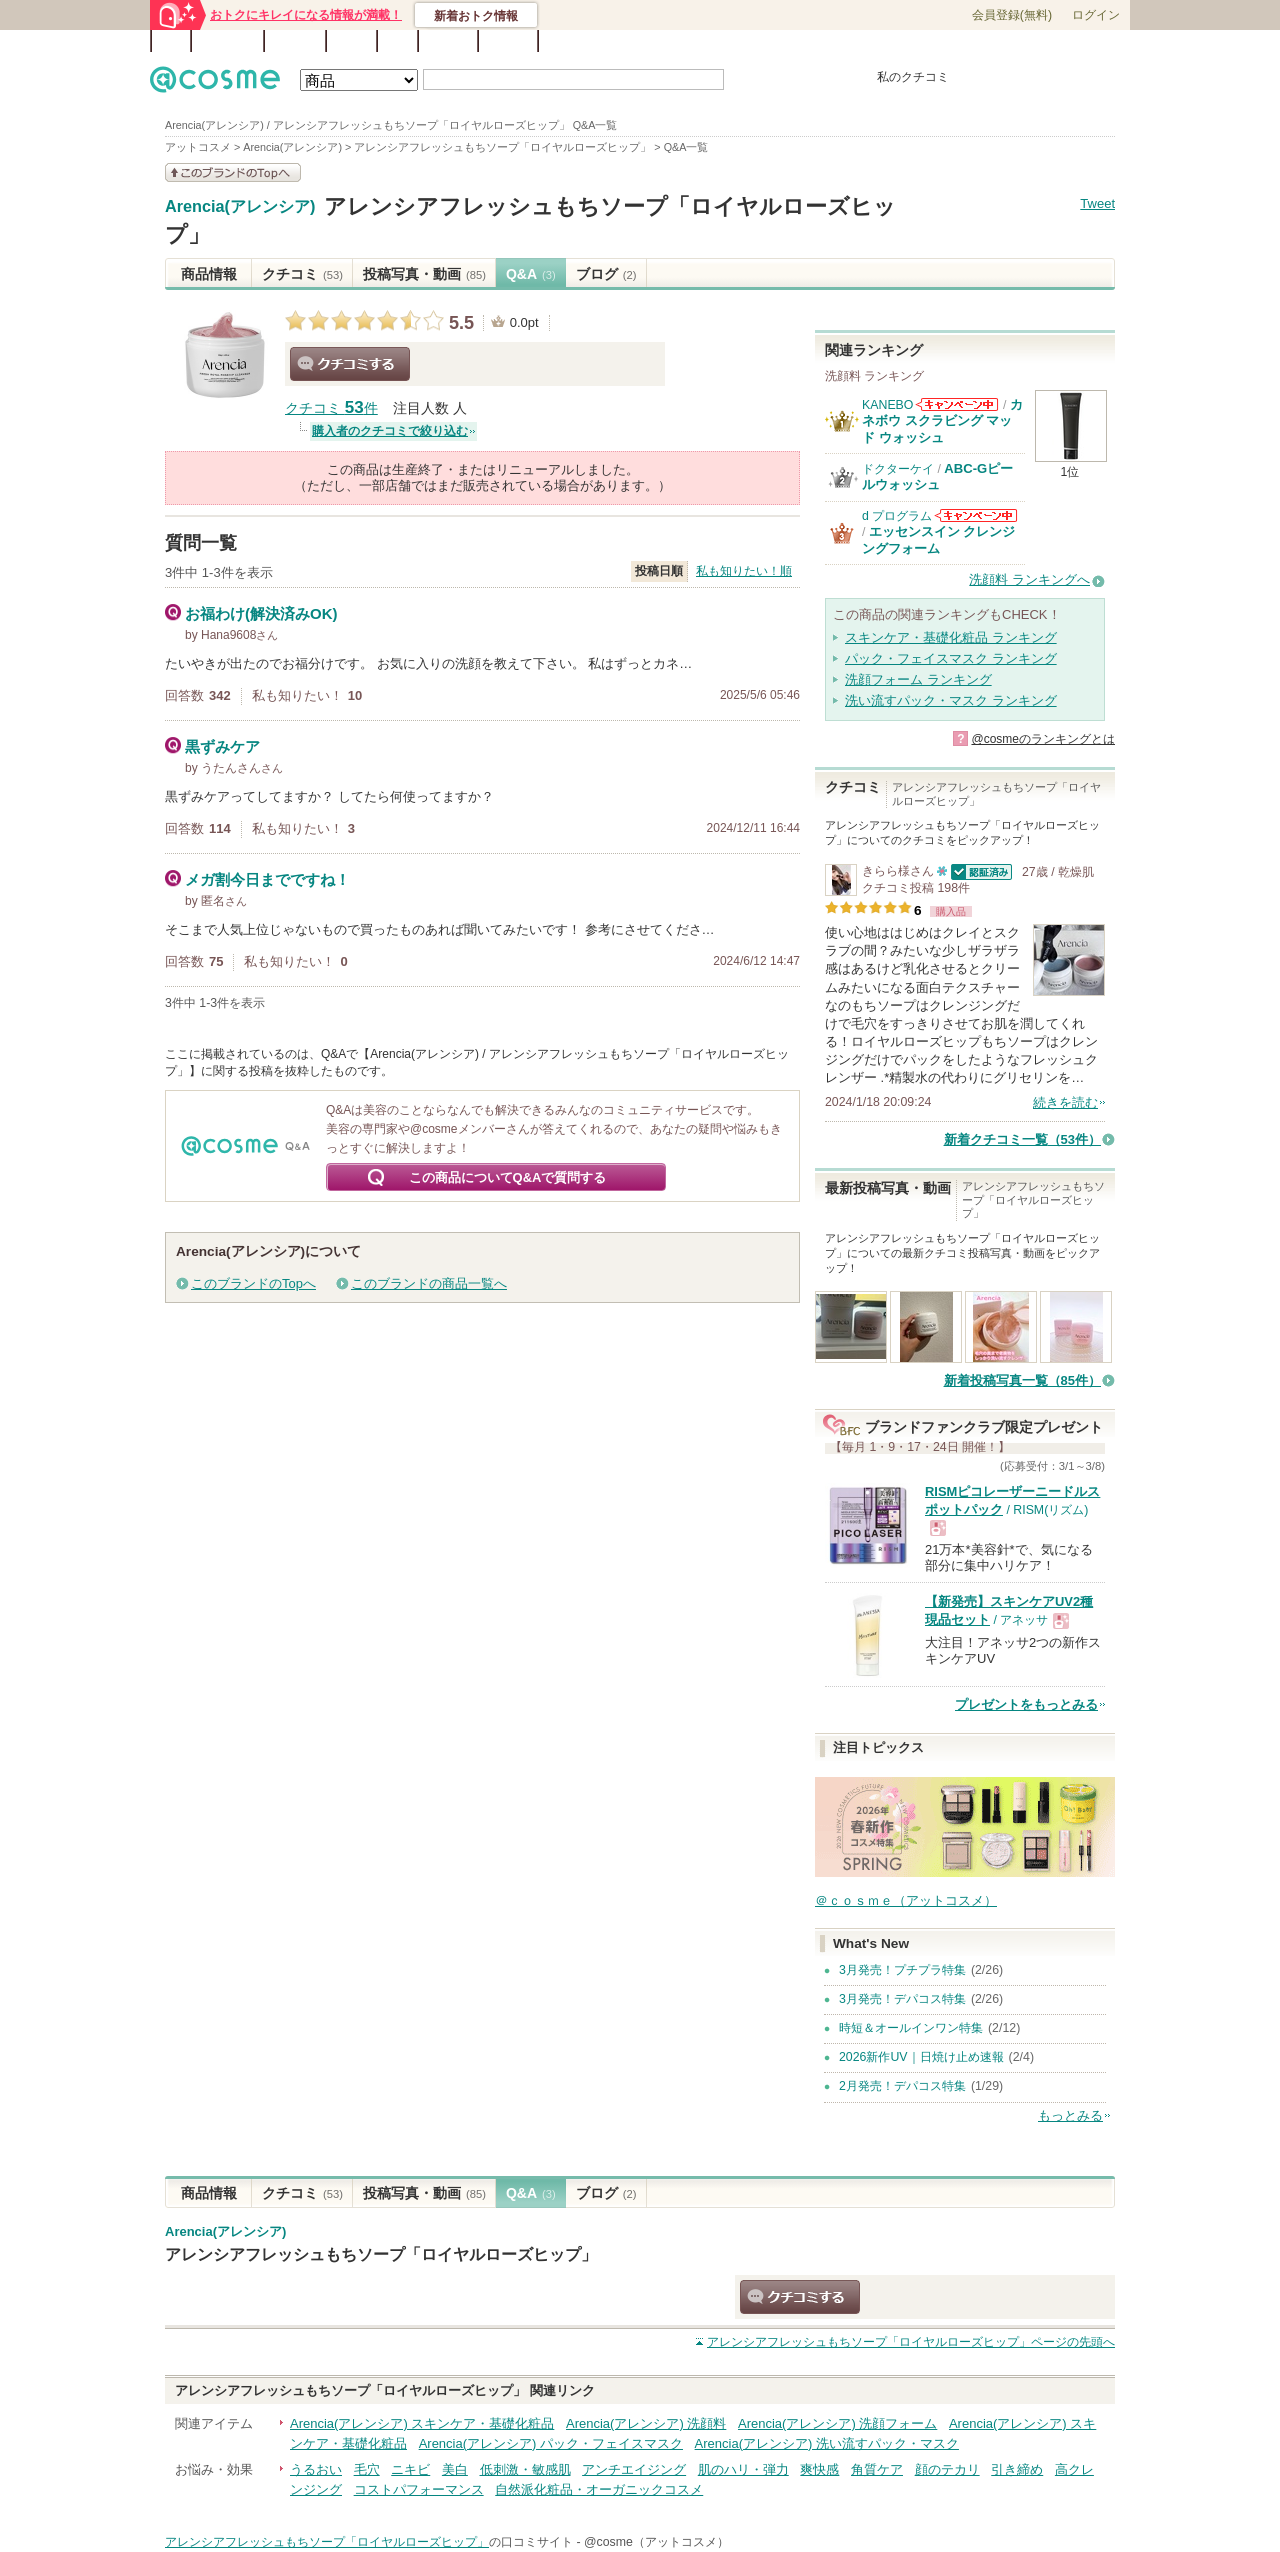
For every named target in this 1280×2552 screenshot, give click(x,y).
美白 (455, 2469)
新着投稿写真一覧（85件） (1022, 1380)
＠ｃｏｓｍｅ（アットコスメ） (906, 1900)
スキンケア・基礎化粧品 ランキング (951, 637)
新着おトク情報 (476, 16)
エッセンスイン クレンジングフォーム (939, 539)
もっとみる (1070, 2115)
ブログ (351, 41)
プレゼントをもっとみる (1026, 1704)
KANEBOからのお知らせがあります (957, 404)
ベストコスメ (773, 42)
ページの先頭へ (911, 2342)
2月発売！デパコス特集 (902, 2086)
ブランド (295, 41)
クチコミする (350, 364)
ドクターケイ (898, 469)
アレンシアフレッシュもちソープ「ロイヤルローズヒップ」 (381, 2254)
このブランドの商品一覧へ (429, 1283)
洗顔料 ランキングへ (1029, 579)
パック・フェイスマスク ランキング (951, 658)
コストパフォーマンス (419, 2489)
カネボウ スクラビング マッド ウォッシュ (942, 421)
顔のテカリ (947, 2469)
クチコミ (302, 274)
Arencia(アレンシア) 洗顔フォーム (837, 2423)
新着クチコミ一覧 (1022, 1139)
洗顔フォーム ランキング (918, 679)
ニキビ (410, 2469)
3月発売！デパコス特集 (902, 1999)
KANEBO (887, 405)
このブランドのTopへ (253, 1283)
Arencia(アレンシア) (240, 207)
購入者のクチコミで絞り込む (390, 431)
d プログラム (897, 516)
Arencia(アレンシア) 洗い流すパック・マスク (827, 2443)
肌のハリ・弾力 (743, 2469)
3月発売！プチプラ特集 (902, 1970)
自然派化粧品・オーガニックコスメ (599, 2489)
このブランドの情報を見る (233, 172)
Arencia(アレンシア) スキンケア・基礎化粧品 (422, 2423)
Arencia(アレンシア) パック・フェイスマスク (551, 2443)
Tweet (1097, 203)
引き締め (1017, 2469)
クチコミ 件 (331, 408)
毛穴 (367, 2469)
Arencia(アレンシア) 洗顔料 (646, 2423)
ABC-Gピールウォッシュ (937, 476)
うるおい (316, 2469)
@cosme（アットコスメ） (656, 2542)
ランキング (227, 41)
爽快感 (819, 2469)
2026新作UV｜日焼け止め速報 (921, 2057)
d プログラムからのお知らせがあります (976, 515)
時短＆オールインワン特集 (911, 2028)
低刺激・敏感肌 (525, 2469)
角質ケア (877, 2469)
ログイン (1096, 15)
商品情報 (209, 274)
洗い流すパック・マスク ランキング (951, 700)
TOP (171, 41)
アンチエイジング (634, 2469)
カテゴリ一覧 (696, 42)
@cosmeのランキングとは (1043, 739)
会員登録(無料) (1012, 15)
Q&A (397, 41)
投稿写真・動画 (424, 274)
